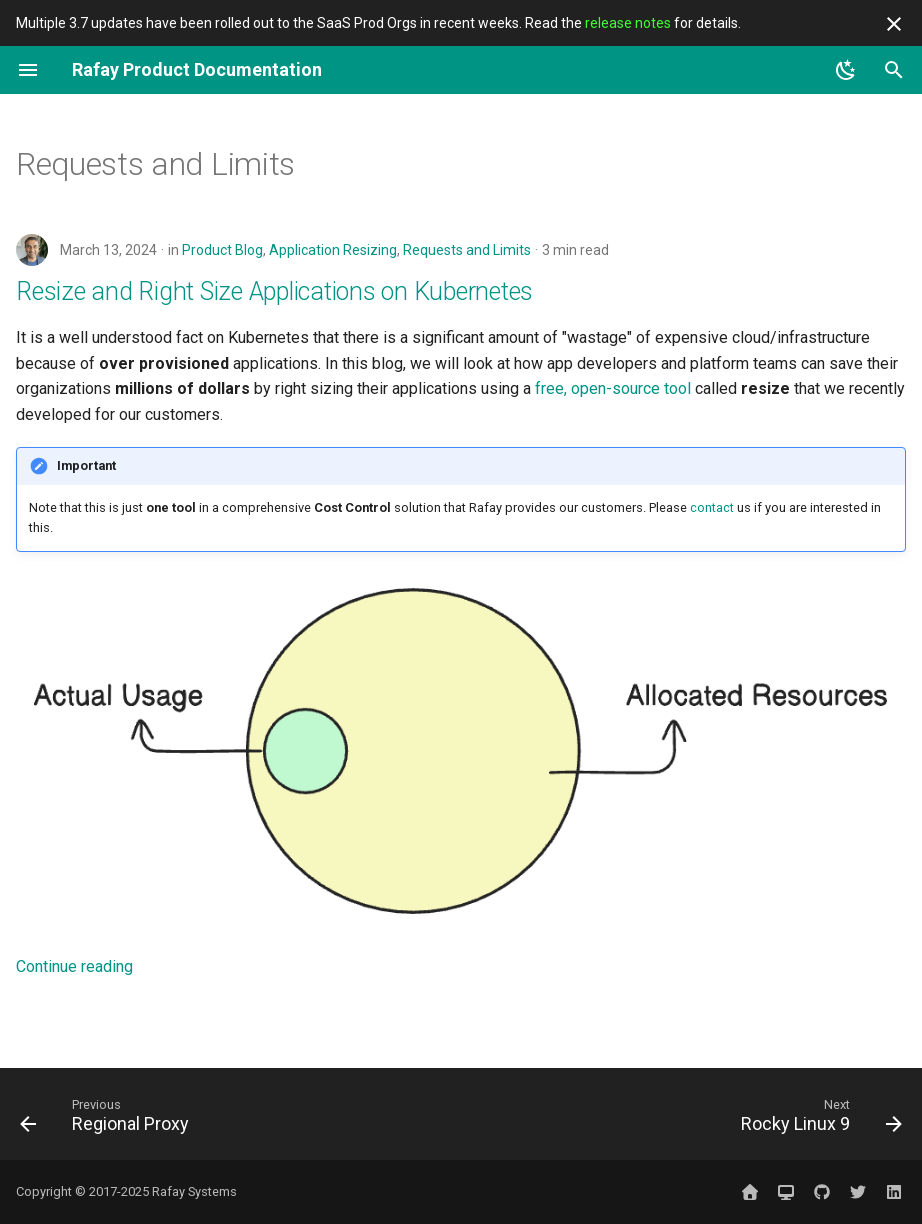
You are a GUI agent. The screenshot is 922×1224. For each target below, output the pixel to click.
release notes (628, 23)
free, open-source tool (613, 388)
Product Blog (222, 250)
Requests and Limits (467, 250)
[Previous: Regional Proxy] (109, 1120)
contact (712, 507)
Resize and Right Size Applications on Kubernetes (274, 291)
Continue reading (74, 966)
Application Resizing (333, 250)
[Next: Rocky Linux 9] (817, 1120)
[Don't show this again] (894, 24)
